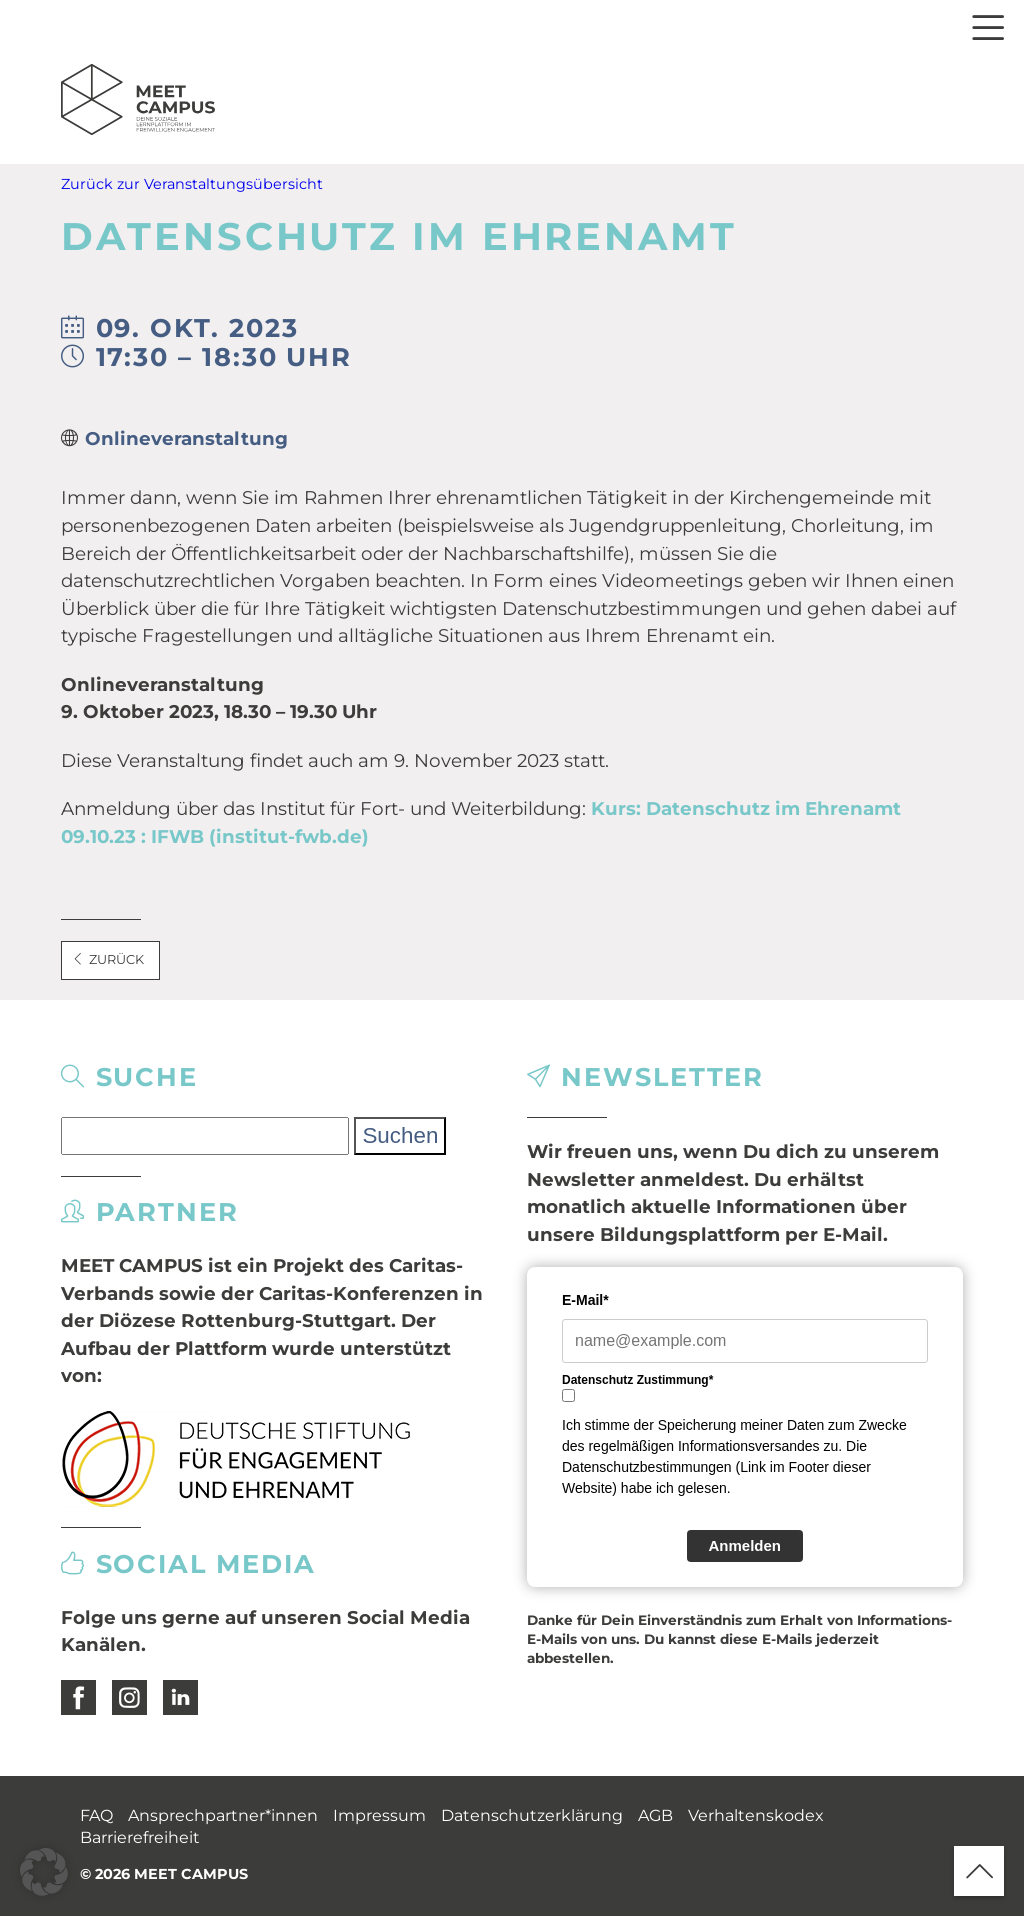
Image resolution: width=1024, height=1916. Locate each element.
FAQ (96, 1815)
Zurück (108, 959)
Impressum (379, 1815)
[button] (44, 1872)
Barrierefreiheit (140, 1837)
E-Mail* (585, 1300)
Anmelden (745, 1545)
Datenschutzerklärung (532, 1815)
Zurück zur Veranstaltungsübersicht (192, 184)
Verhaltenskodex (756, 1815)
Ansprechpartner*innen (223, 1815)
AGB (655, 1815)
